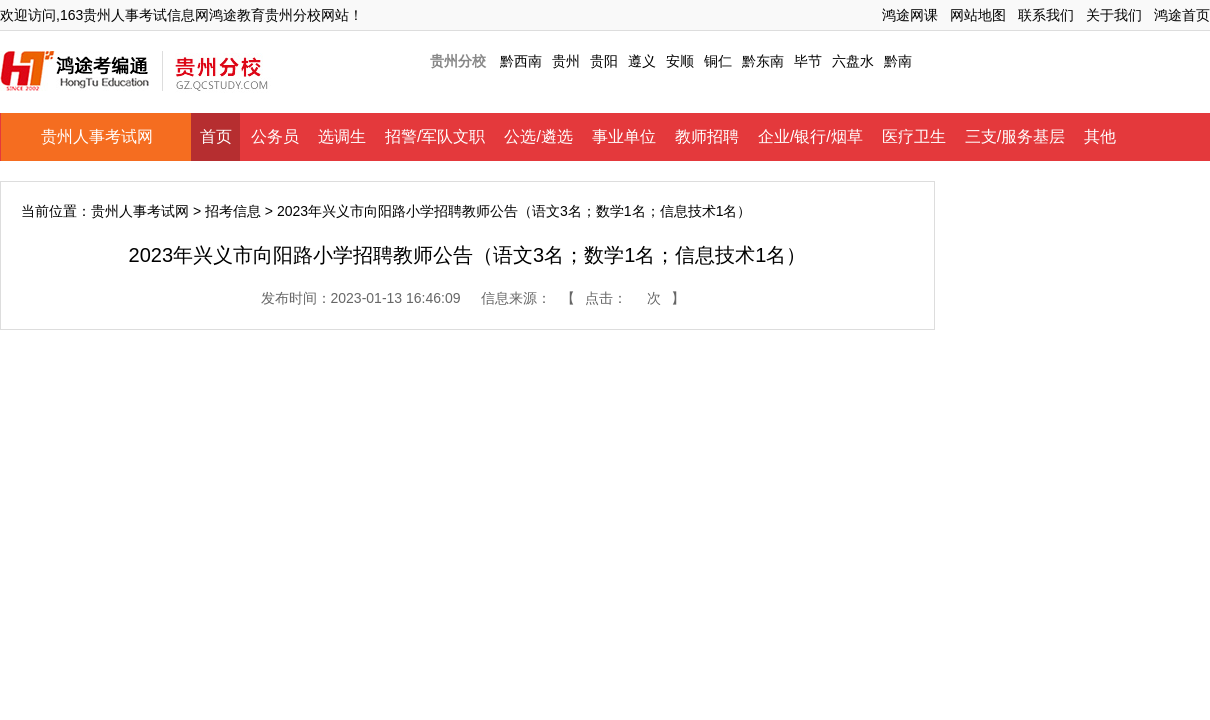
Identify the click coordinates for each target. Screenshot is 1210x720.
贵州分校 (458, 61)
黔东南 (763, 61)
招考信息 (233, 211)
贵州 (566, 61)
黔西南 (521, 61)
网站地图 (978, 15)
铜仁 (718, 61)
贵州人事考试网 (97, 136)
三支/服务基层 (1015, 136)
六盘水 (853, 61)
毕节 (808, 61)
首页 (216, 136)
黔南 (898, 61)
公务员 (275, 136)
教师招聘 (707, 136)
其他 (1100, 136)
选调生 (342, 136)
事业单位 (624, 136)
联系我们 (1046, 15)
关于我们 (1114, 15)
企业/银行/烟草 (810, 136)
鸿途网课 (910, 15)
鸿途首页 (1182, 15)
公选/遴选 (538, 136)
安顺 (680, 61)
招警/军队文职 (435, 136)
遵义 (642, 61)
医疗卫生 (914, 136)
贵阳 (604, 61)
